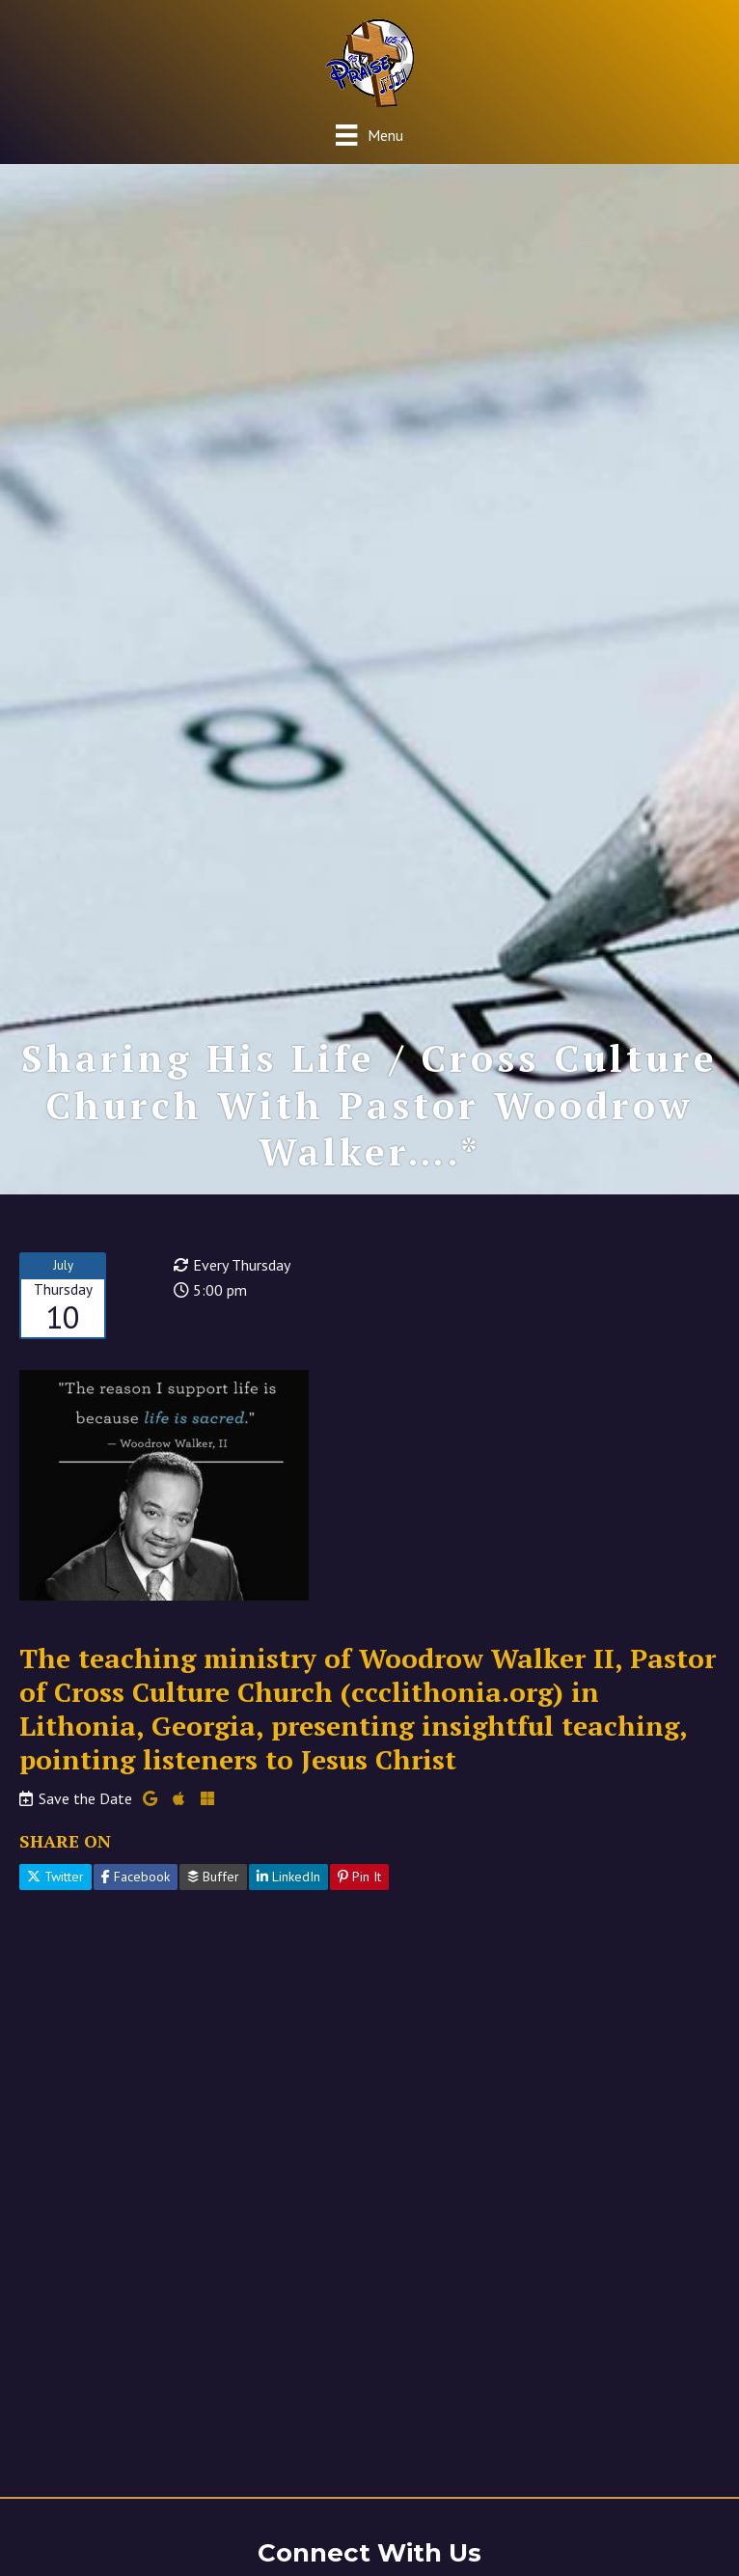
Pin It (359, 1876)
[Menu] (369, 134)
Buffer (213, 1876)
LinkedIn (288, 1876)
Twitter (55, 1876)
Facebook (135, 1876)
